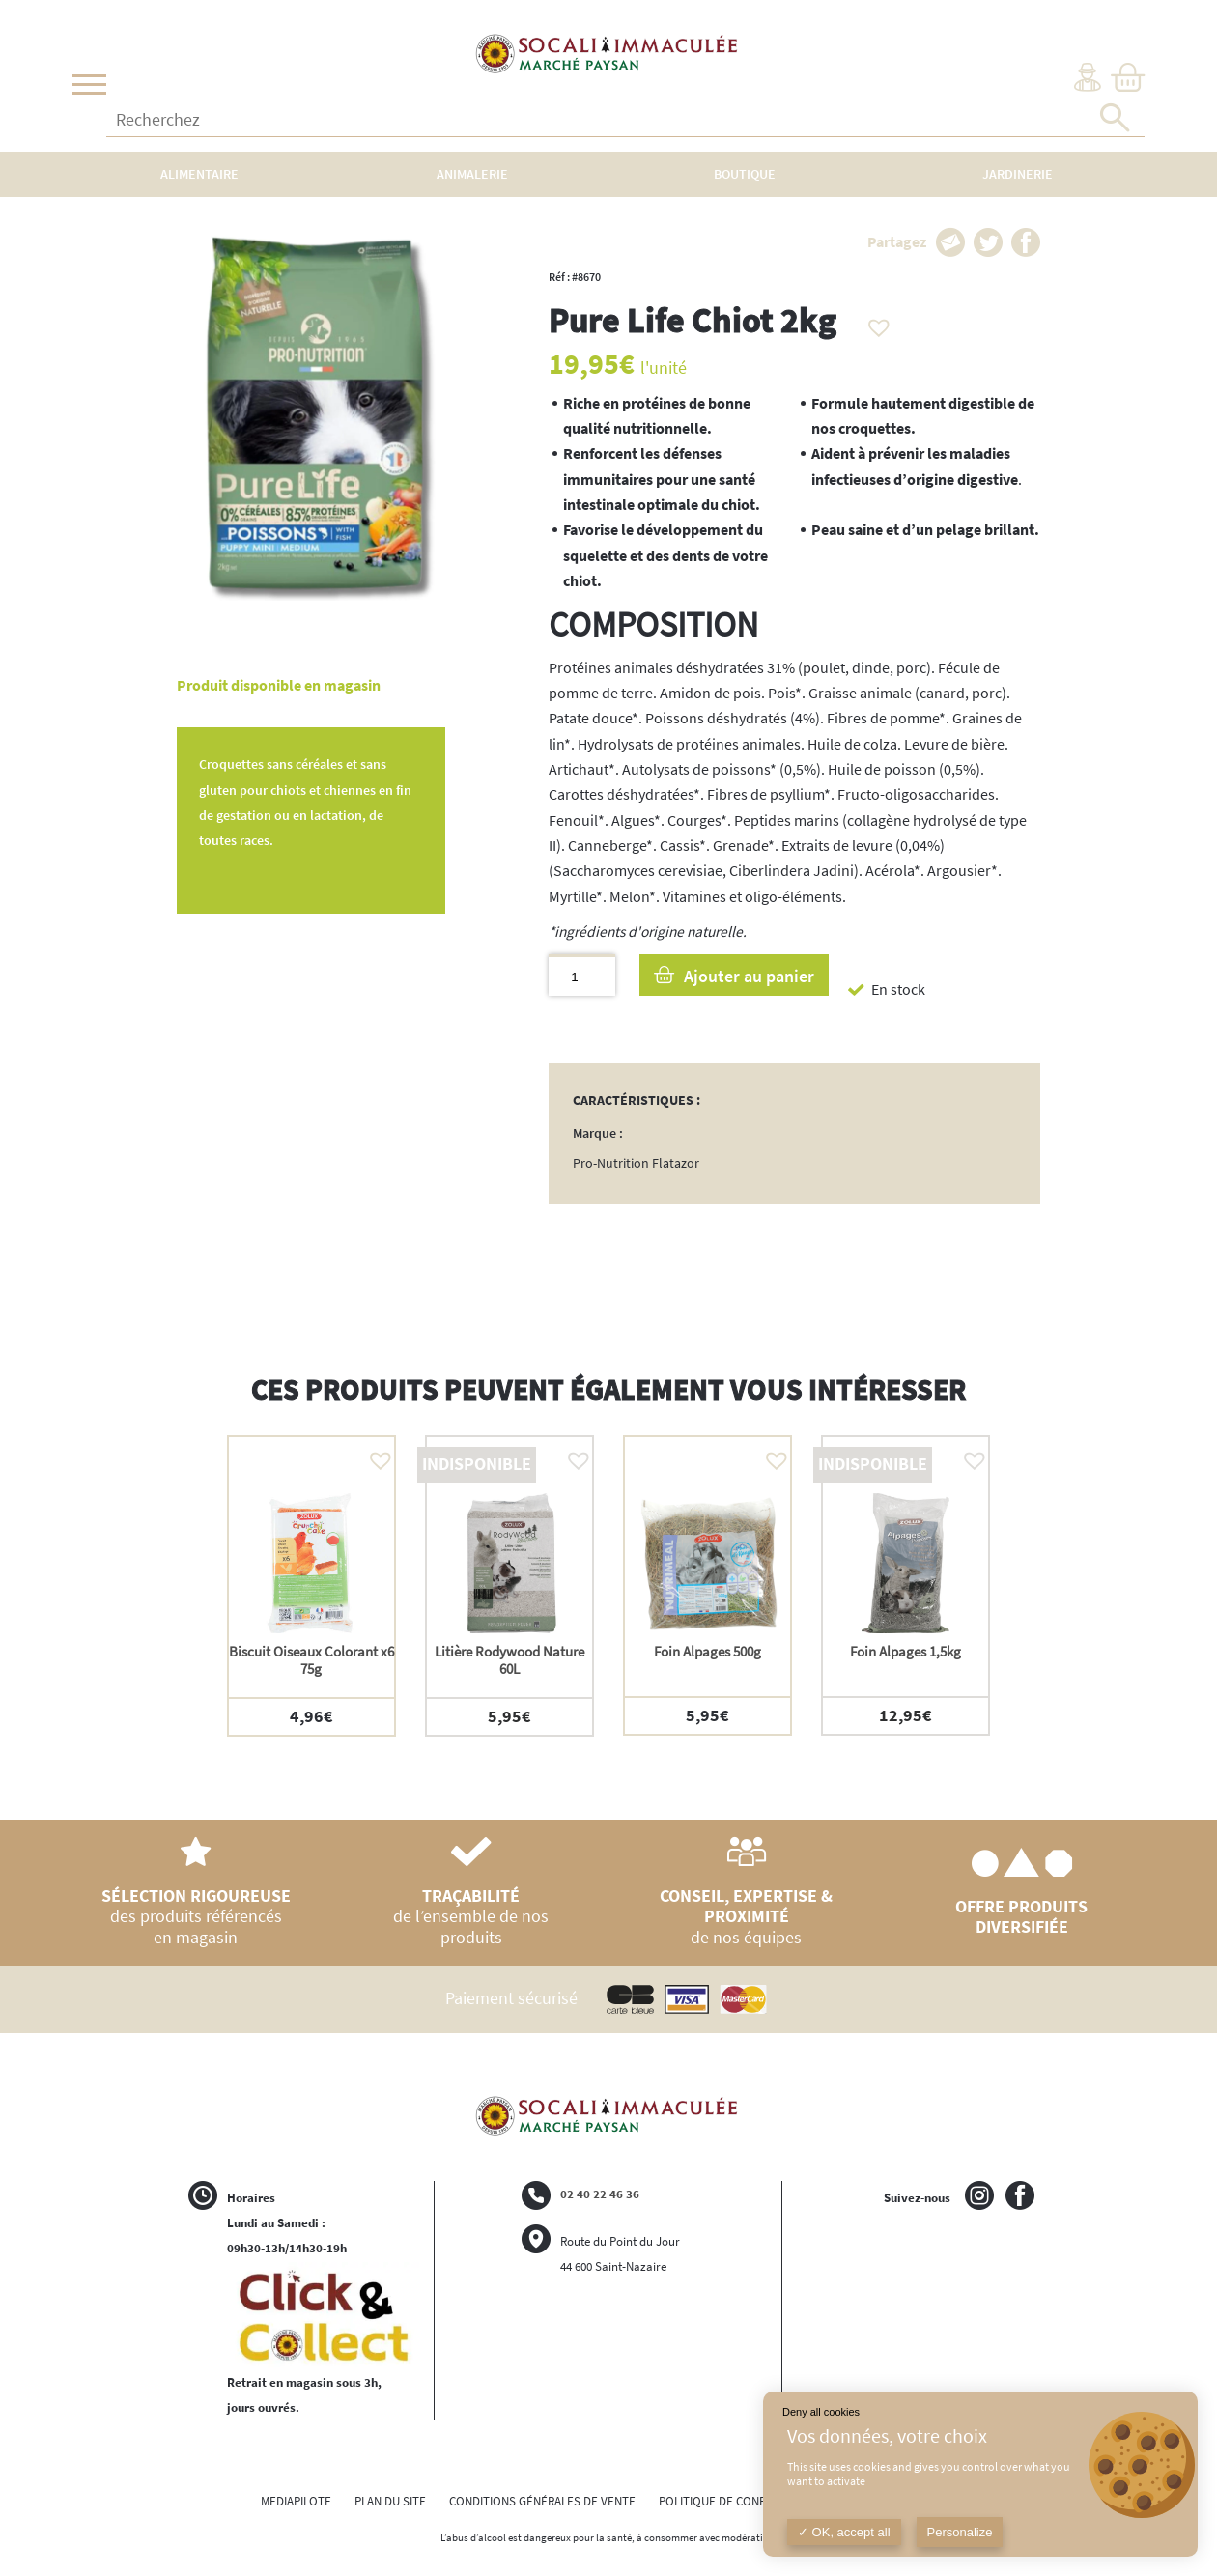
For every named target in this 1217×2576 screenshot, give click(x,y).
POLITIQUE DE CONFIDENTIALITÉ (744, 2501)
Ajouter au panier (749, 976)
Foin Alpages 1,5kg (905, 1651)
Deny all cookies (821, 2412)
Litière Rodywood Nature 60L (509, 1660)
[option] (311, 1585)
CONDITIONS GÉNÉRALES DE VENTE (542, 2501)
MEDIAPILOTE (296, 2501)
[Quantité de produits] (582, 975)
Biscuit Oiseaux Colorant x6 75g (311, 1660)
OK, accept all (844, 2532)
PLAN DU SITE (390, 2501)
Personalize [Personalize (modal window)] (960, 2532)
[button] (874, 322)
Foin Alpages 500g (707, 1651)
